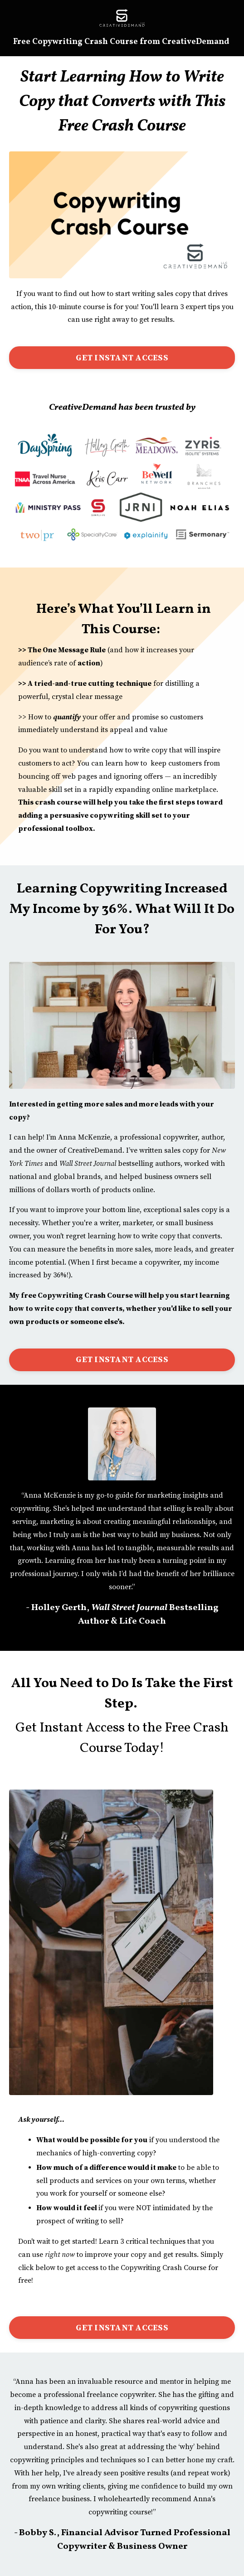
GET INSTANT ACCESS (122, 358)
